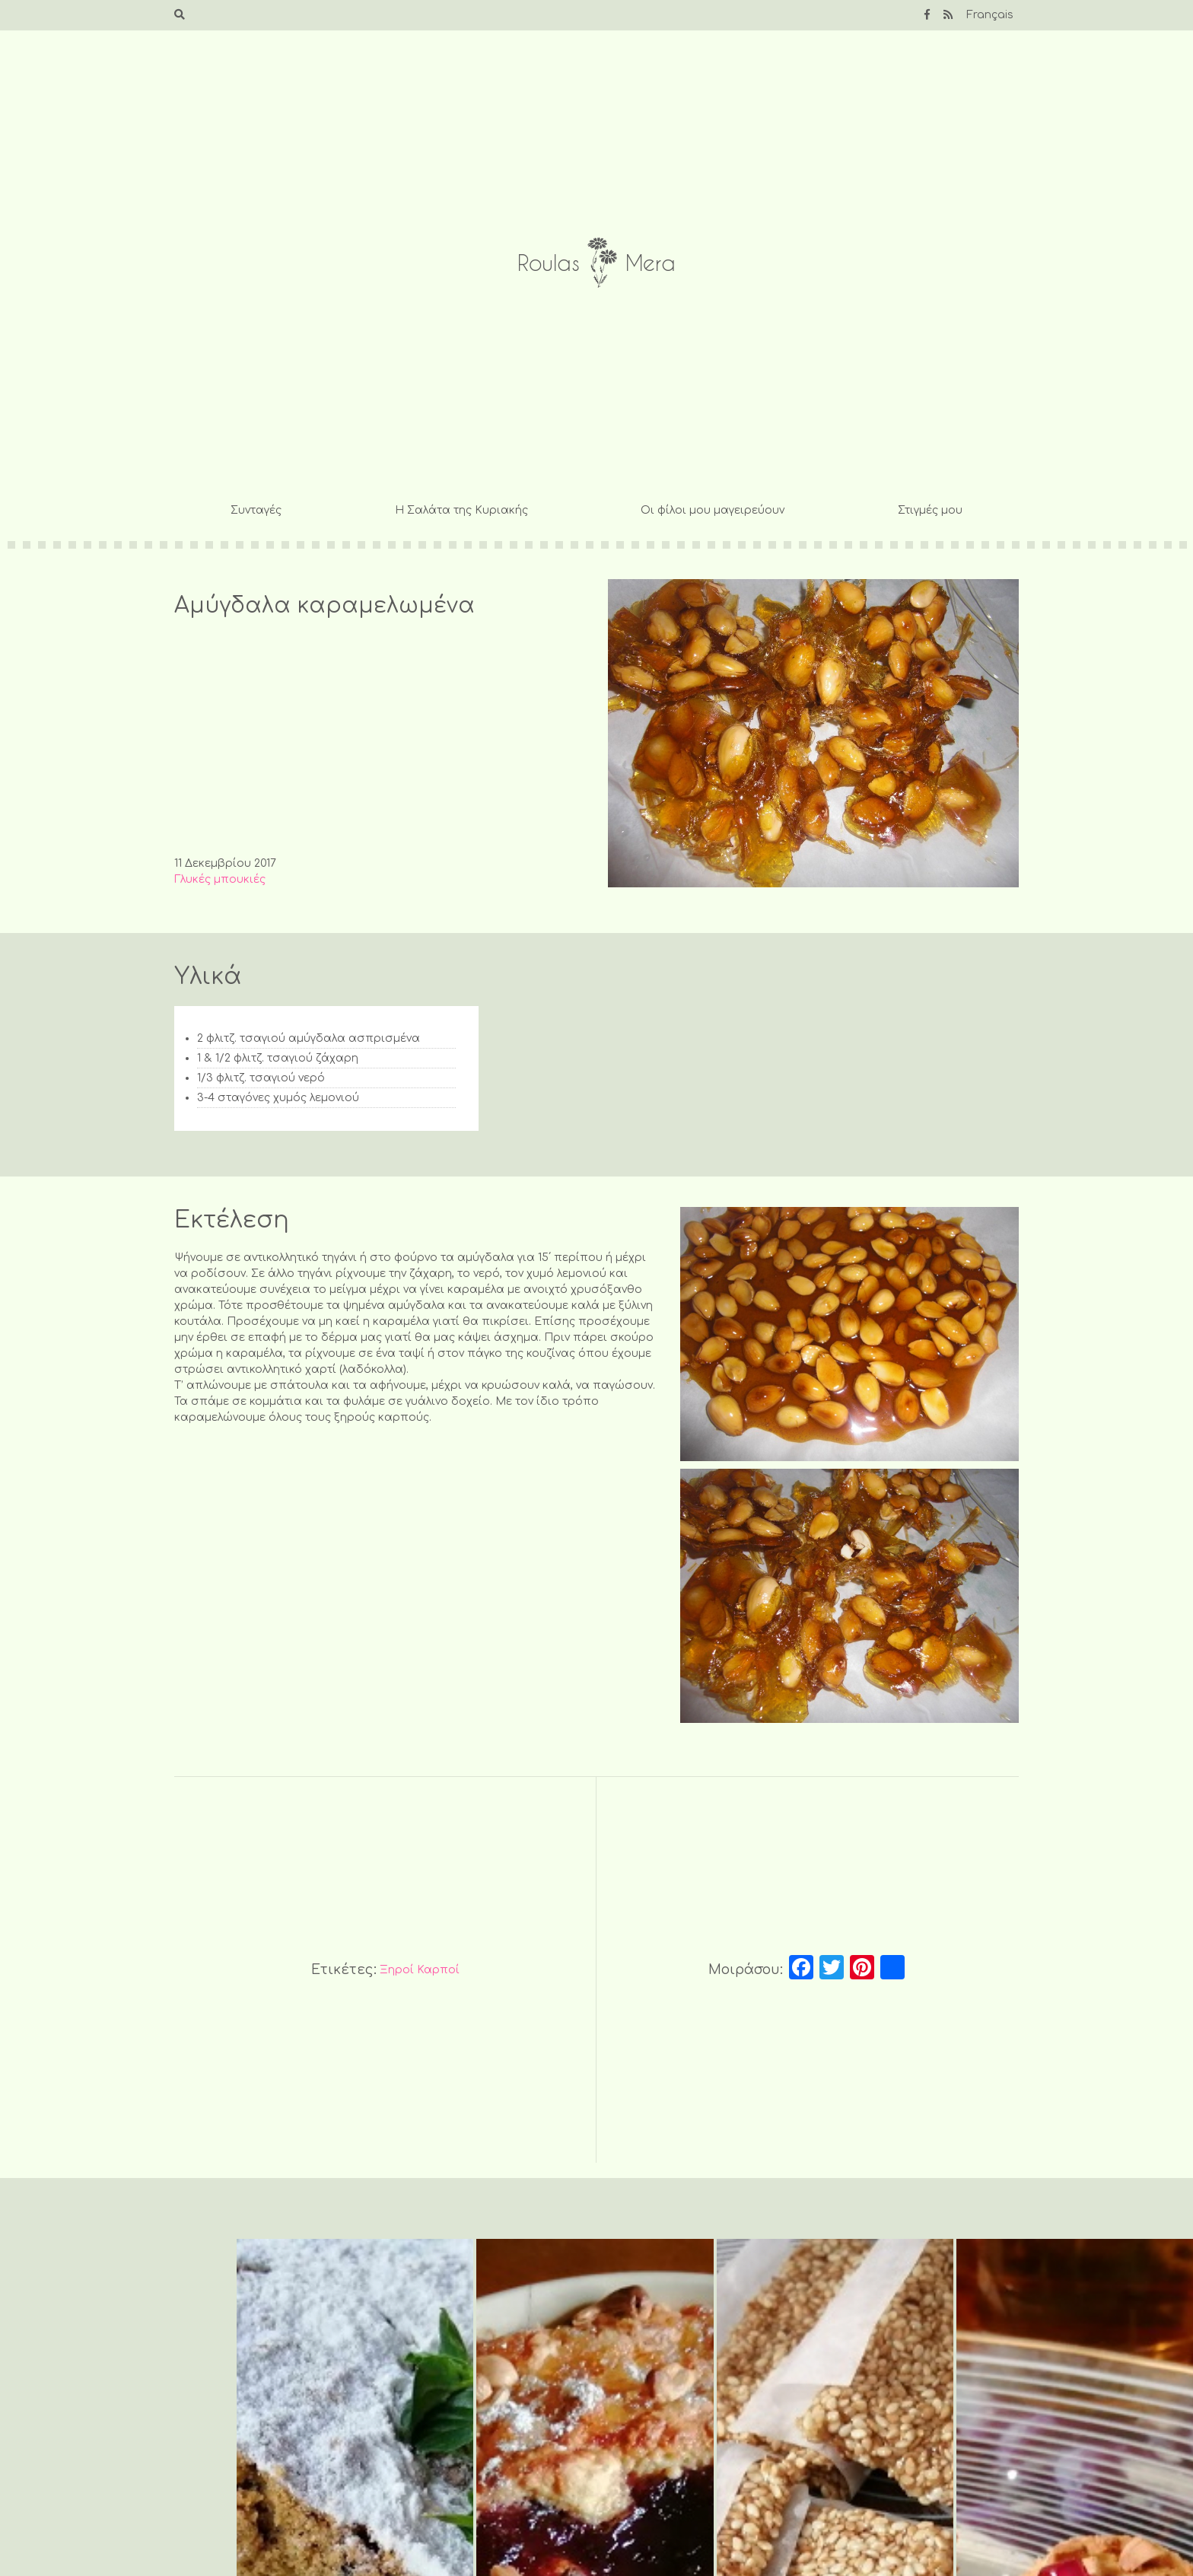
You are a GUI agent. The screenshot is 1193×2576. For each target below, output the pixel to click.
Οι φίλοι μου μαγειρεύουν (712, 510)
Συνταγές (256, 510)
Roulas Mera (596, 262)
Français (989, 15)
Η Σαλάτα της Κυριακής (461, 510)
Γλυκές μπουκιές (220, 879)
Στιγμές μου (930, 510)
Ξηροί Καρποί (420, 1970)
